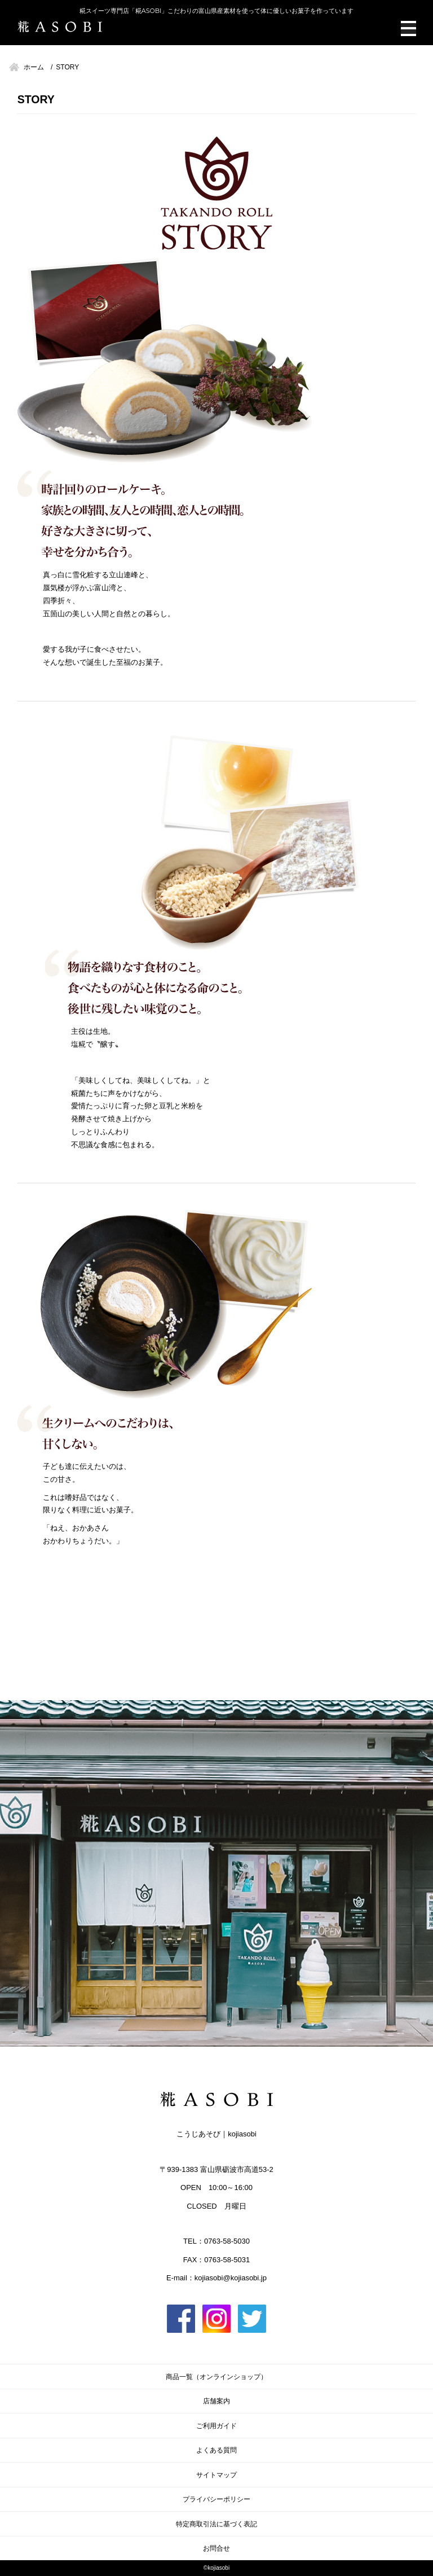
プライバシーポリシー (216, 2499)
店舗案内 (216, 2400)
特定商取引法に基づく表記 (216, 2523)
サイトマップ (216, 2474)
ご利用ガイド (216, 2425)
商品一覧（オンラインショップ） (216, 2376)
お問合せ (216, 2548)
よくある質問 (216, 2450)
